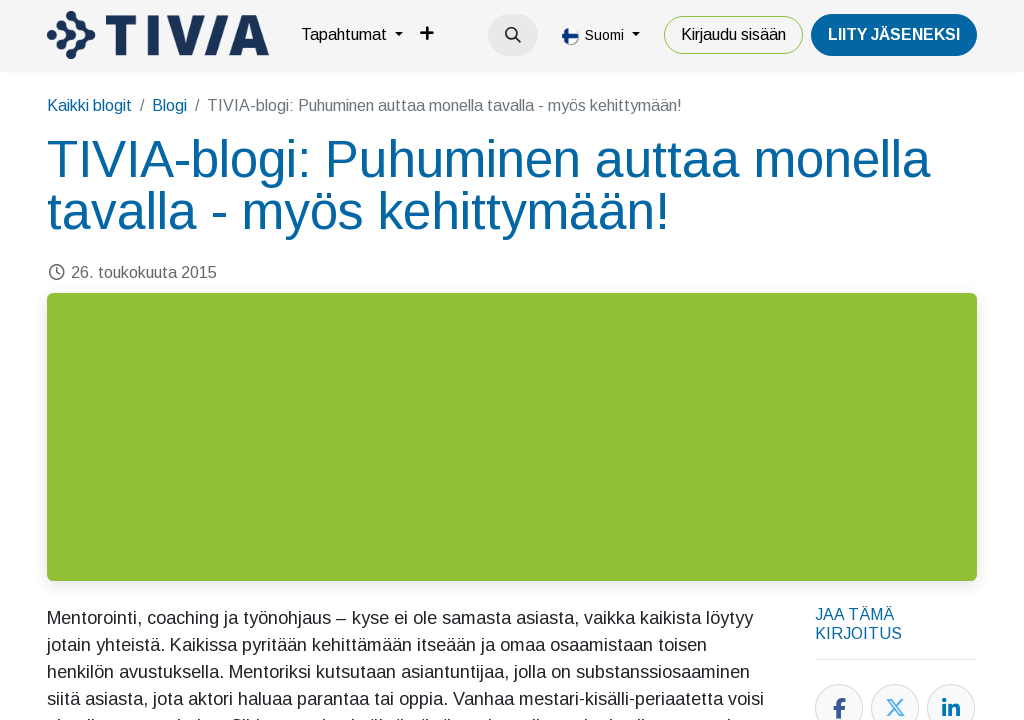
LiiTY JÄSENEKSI (894, 34)
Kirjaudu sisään (733, 34)
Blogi (169, 105)
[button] (513, 35)
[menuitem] (352, 35)
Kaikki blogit (89, 105)
